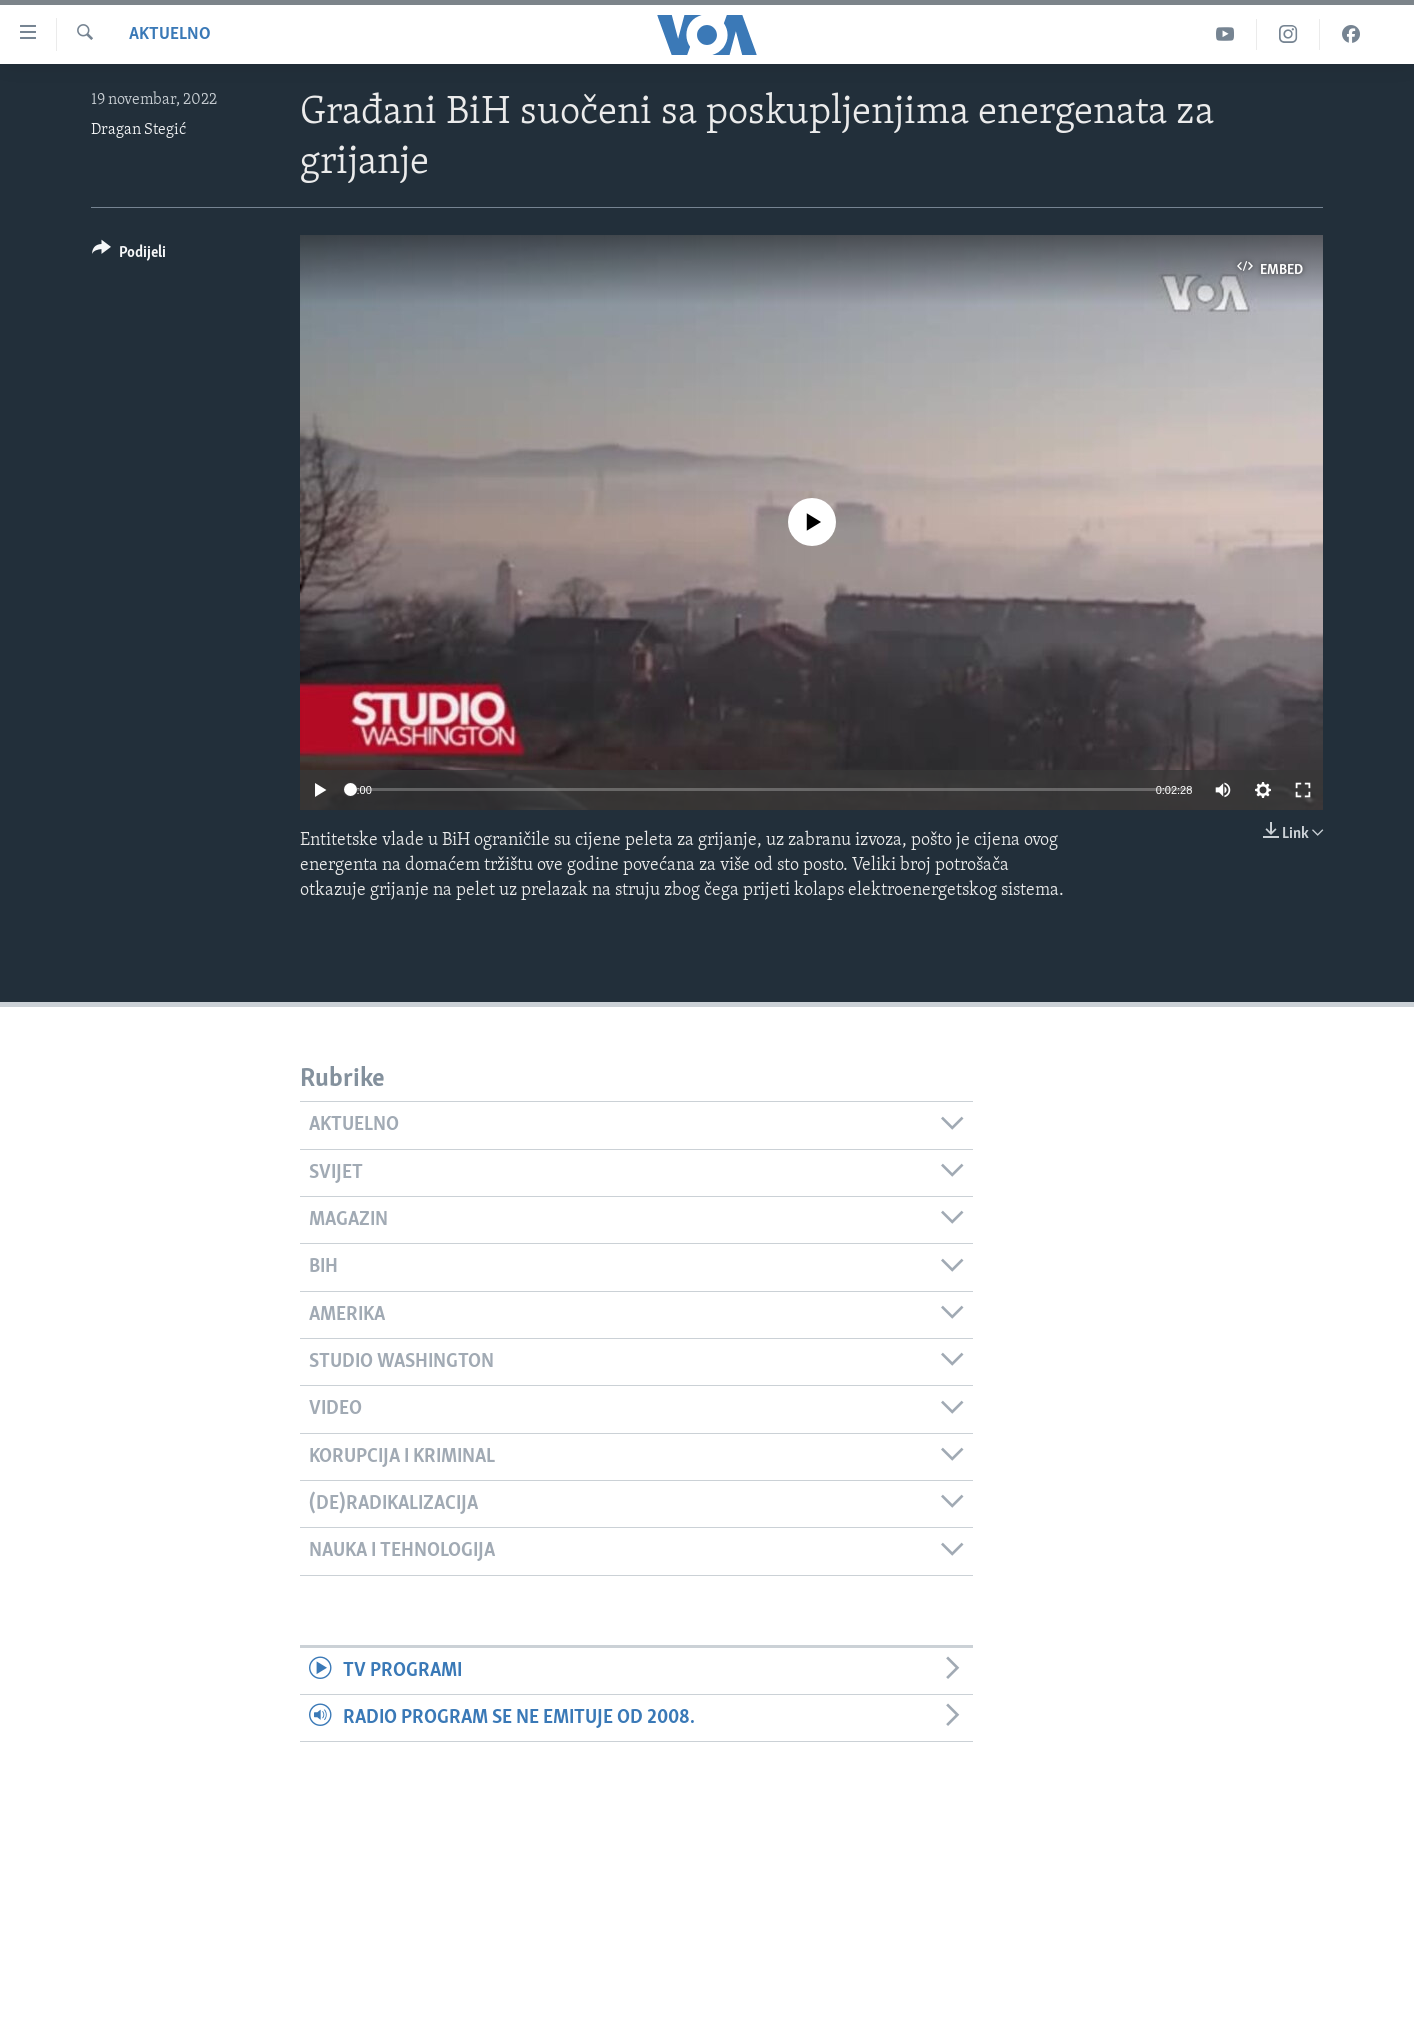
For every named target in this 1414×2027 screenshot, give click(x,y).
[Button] (129, 255)
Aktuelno (170, 34)
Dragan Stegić (138, 130)
